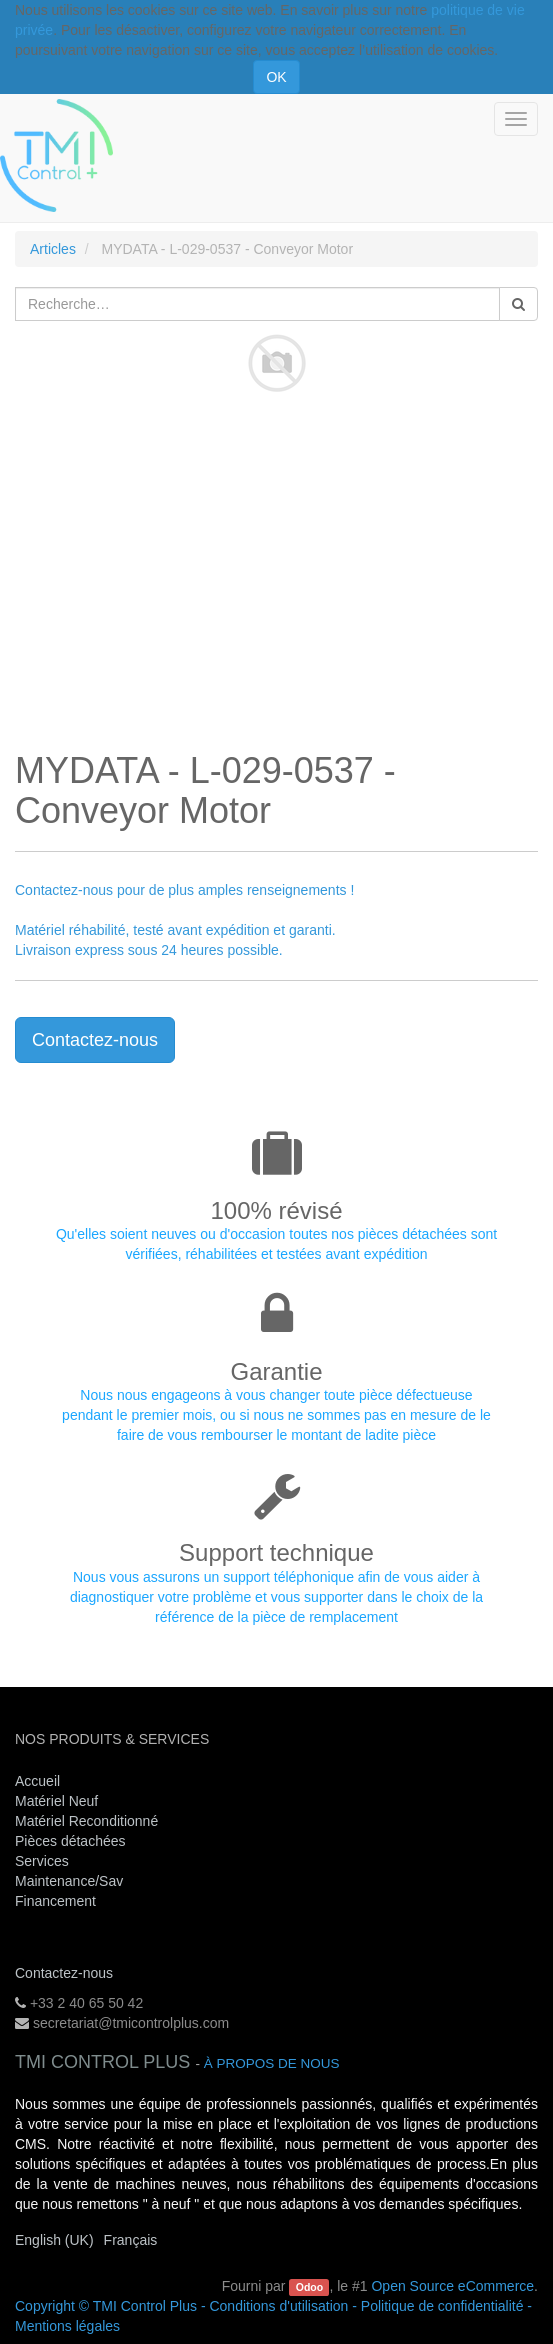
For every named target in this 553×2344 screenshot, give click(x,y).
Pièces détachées (70, 1841)
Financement (55, 1901)
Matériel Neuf (56, 1801)
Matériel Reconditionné (86, 1821)
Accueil (37, 1781)
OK (276, 77)
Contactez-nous (95, 1040)
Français (131, 2240)
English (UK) (54, 2240)
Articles (53, 249)
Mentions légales (67, 2326)
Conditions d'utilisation (278, 2306)
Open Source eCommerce (452, 2286)
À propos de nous (272, 2063)
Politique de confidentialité (442, 2306)
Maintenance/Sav (69, 1881)
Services (44, 1861)
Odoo (309, 2287)
